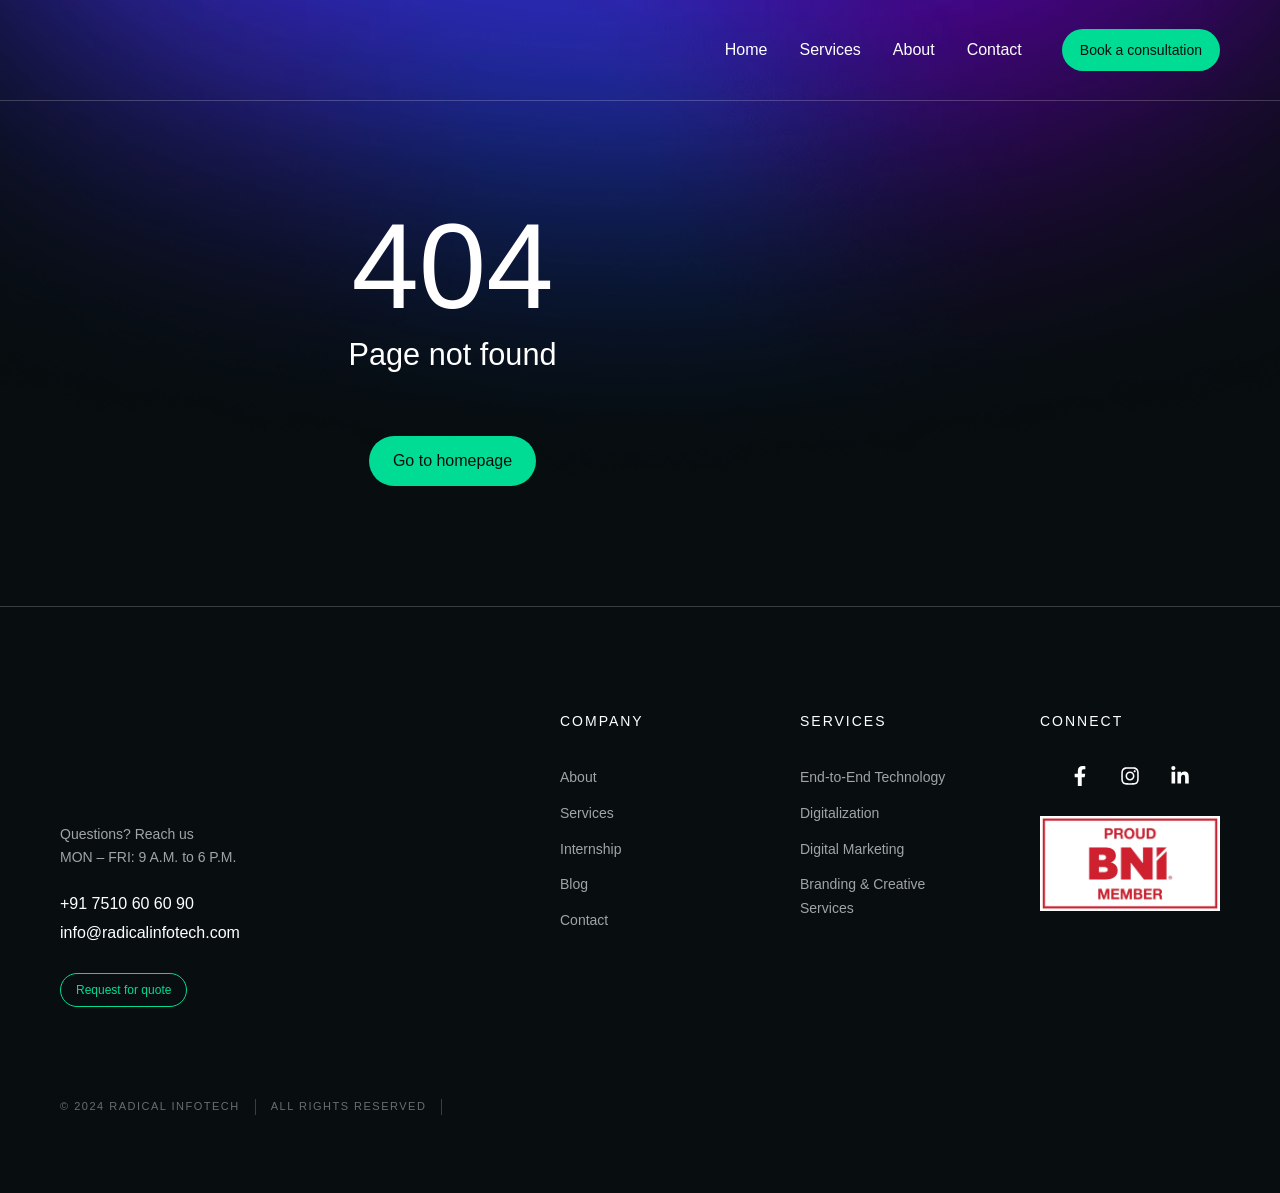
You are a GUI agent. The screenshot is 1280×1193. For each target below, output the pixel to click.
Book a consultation (1141, 50)
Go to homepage (452, 501)
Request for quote (123, 1036)
